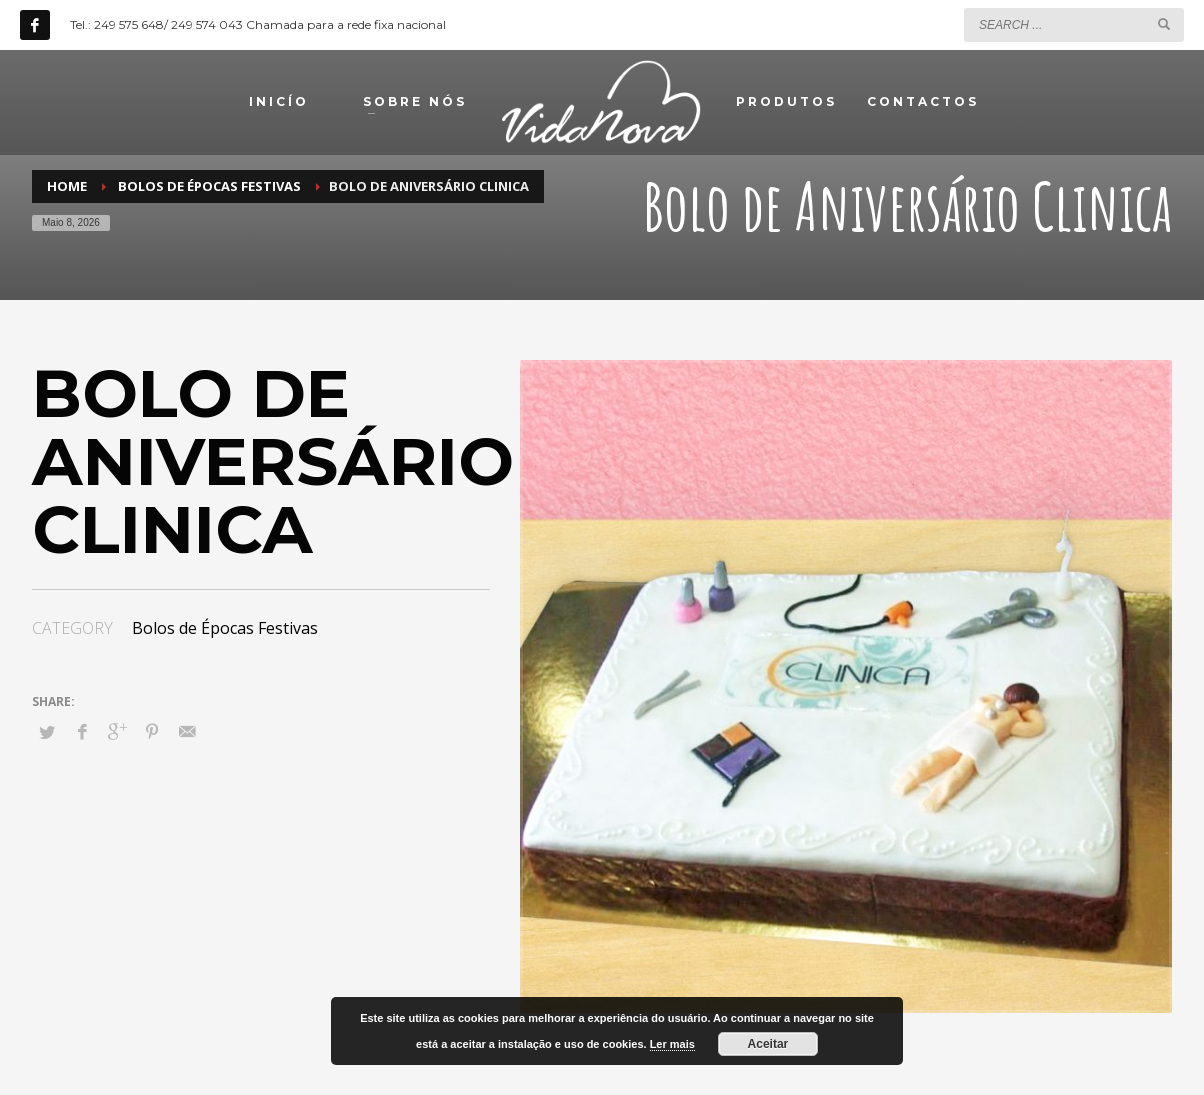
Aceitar (768, 1044)
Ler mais (672, 1044)
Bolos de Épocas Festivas (225, 628)
